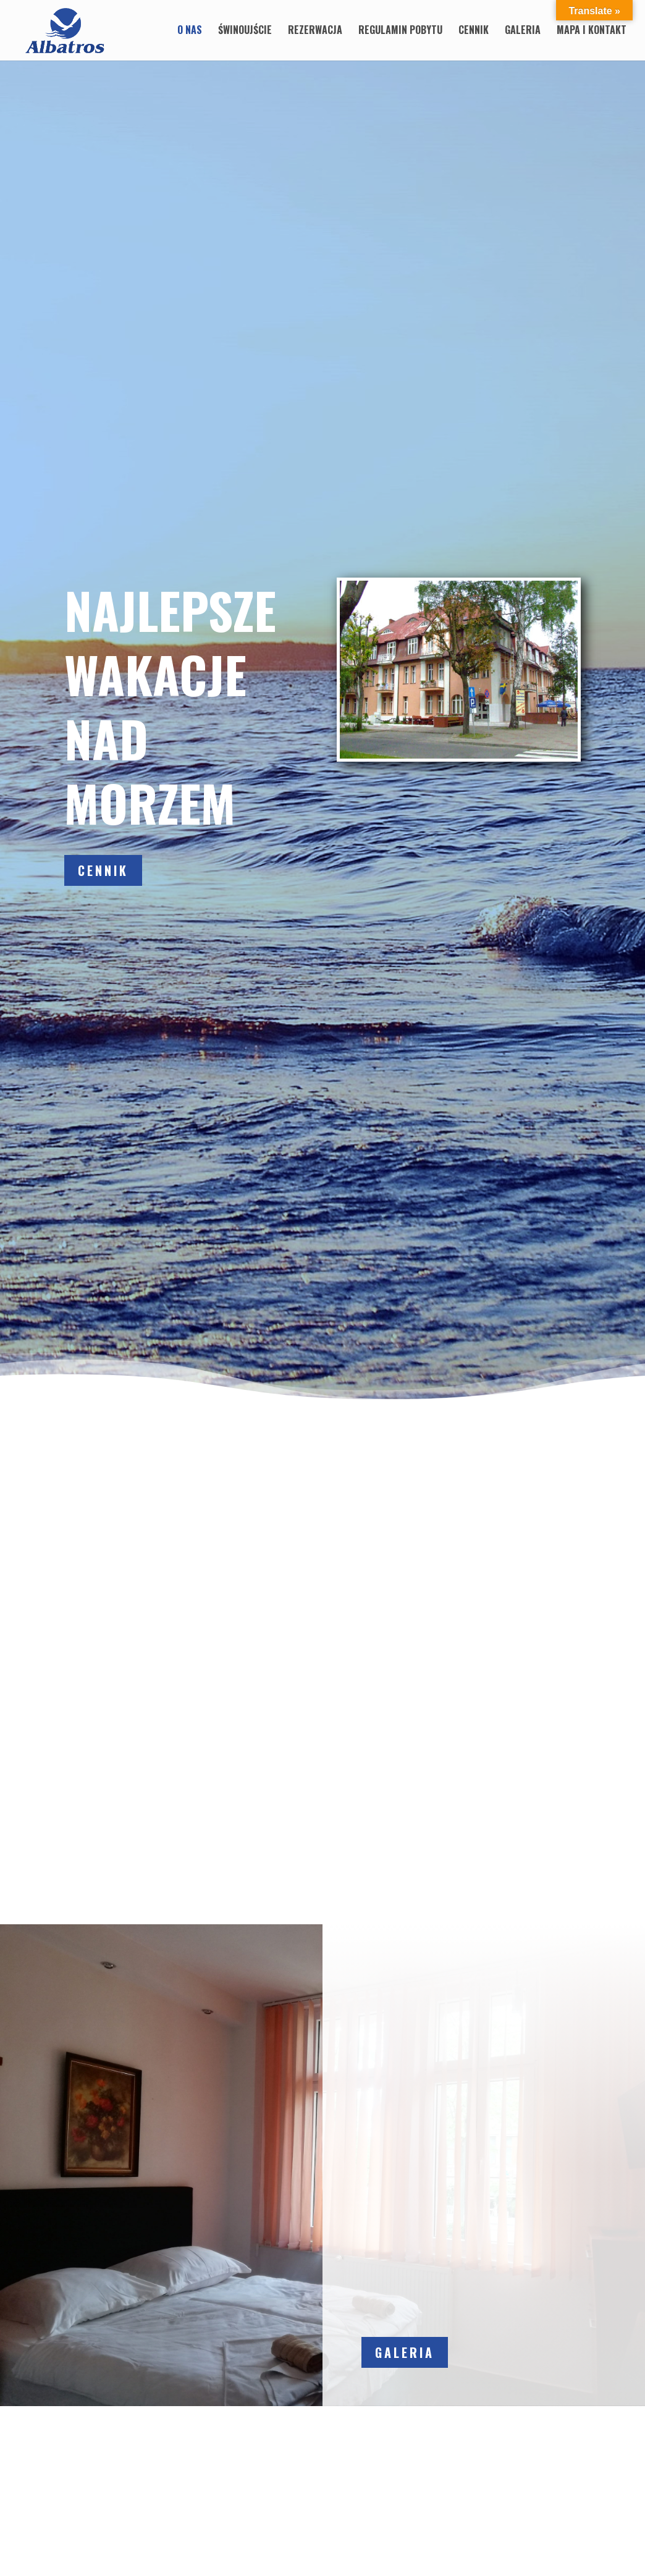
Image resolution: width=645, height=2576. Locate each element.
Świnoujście (245, 32)
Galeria (523, 32)
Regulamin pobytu (400, 32)
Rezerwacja (315, 32)
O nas (189, 32)
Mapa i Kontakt (591, 32)
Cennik (473, 32)
